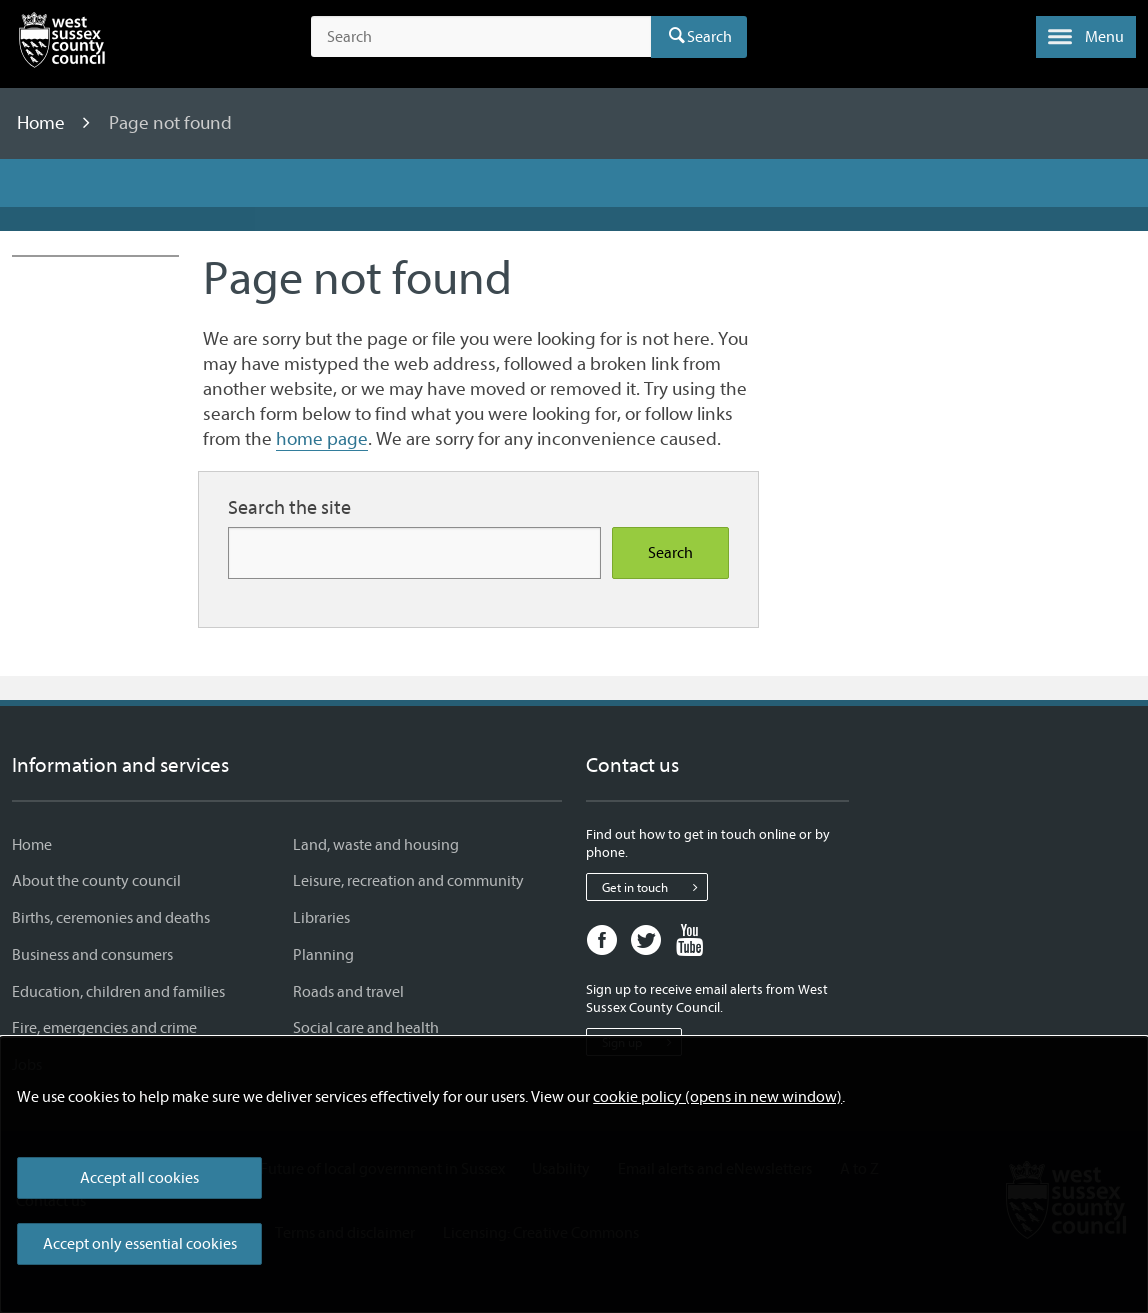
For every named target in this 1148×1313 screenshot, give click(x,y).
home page (322, 439)
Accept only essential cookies (140, 1244)
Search (709, 37)
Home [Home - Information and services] (32, 845)
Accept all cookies (139, 1178)
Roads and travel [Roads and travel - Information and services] (348, 992)
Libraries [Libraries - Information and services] (321, 918)
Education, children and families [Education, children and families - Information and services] (118, 992)
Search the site (289, 507)
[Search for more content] (414, 552)
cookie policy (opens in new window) (717, 1097)
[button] (1086, 37)
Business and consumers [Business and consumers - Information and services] (92, 955)
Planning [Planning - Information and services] (323, 955)
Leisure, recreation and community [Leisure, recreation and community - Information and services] (408, 881)
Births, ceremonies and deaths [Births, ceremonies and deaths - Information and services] (111, 918)
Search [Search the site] (670, 553)
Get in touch (654, 887)
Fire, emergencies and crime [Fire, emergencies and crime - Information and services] (104, 1028)
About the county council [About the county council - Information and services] (96, 881)
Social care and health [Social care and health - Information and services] (366, 1028)
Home (43, 123)
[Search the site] (481, 37)
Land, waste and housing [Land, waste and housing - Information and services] (376, 845)
